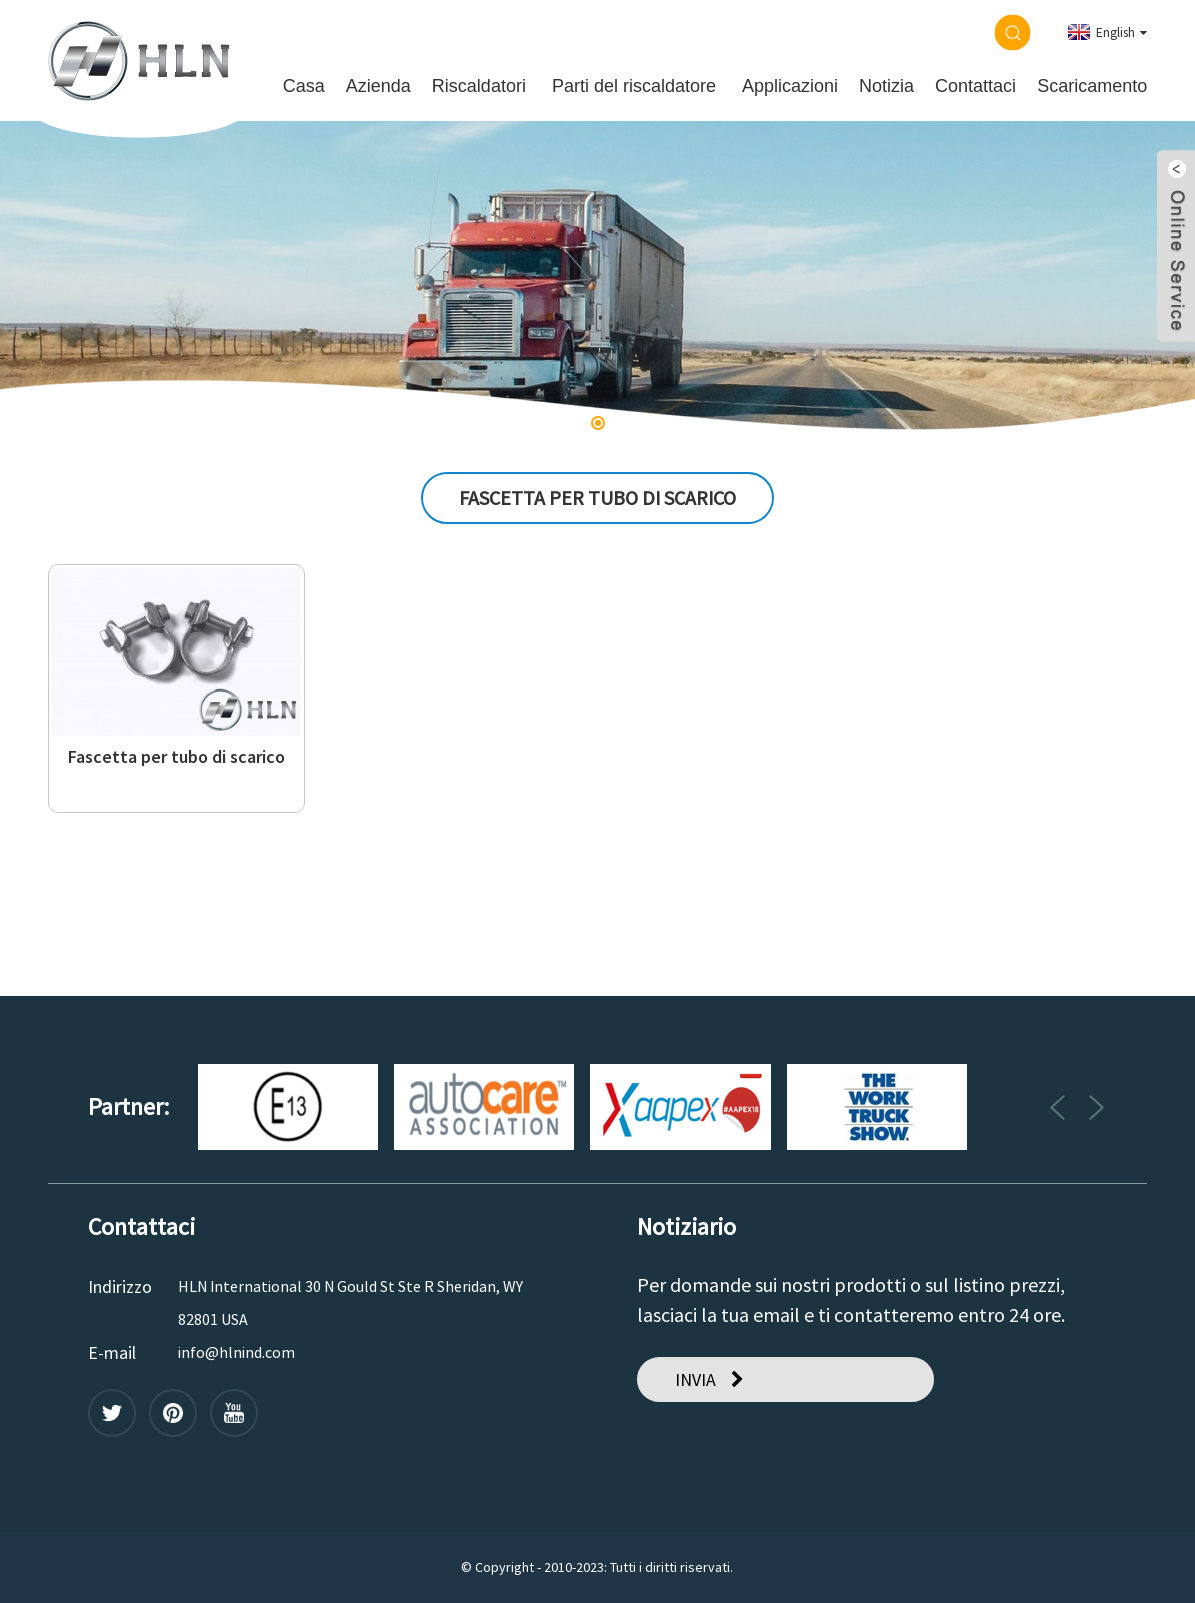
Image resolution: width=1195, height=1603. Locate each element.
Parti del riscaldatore (634, 86)
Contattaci (975, 86)
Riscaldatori (479, 86)
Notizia (886, 86)
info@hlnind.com (236, 1352)
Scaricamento (1092, 86)
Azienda (378, 86)
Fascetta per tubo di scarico (176, 757)
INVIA (695, 1379)
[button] (598, 423)
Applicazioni (790, 86)
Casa (304, 86)
